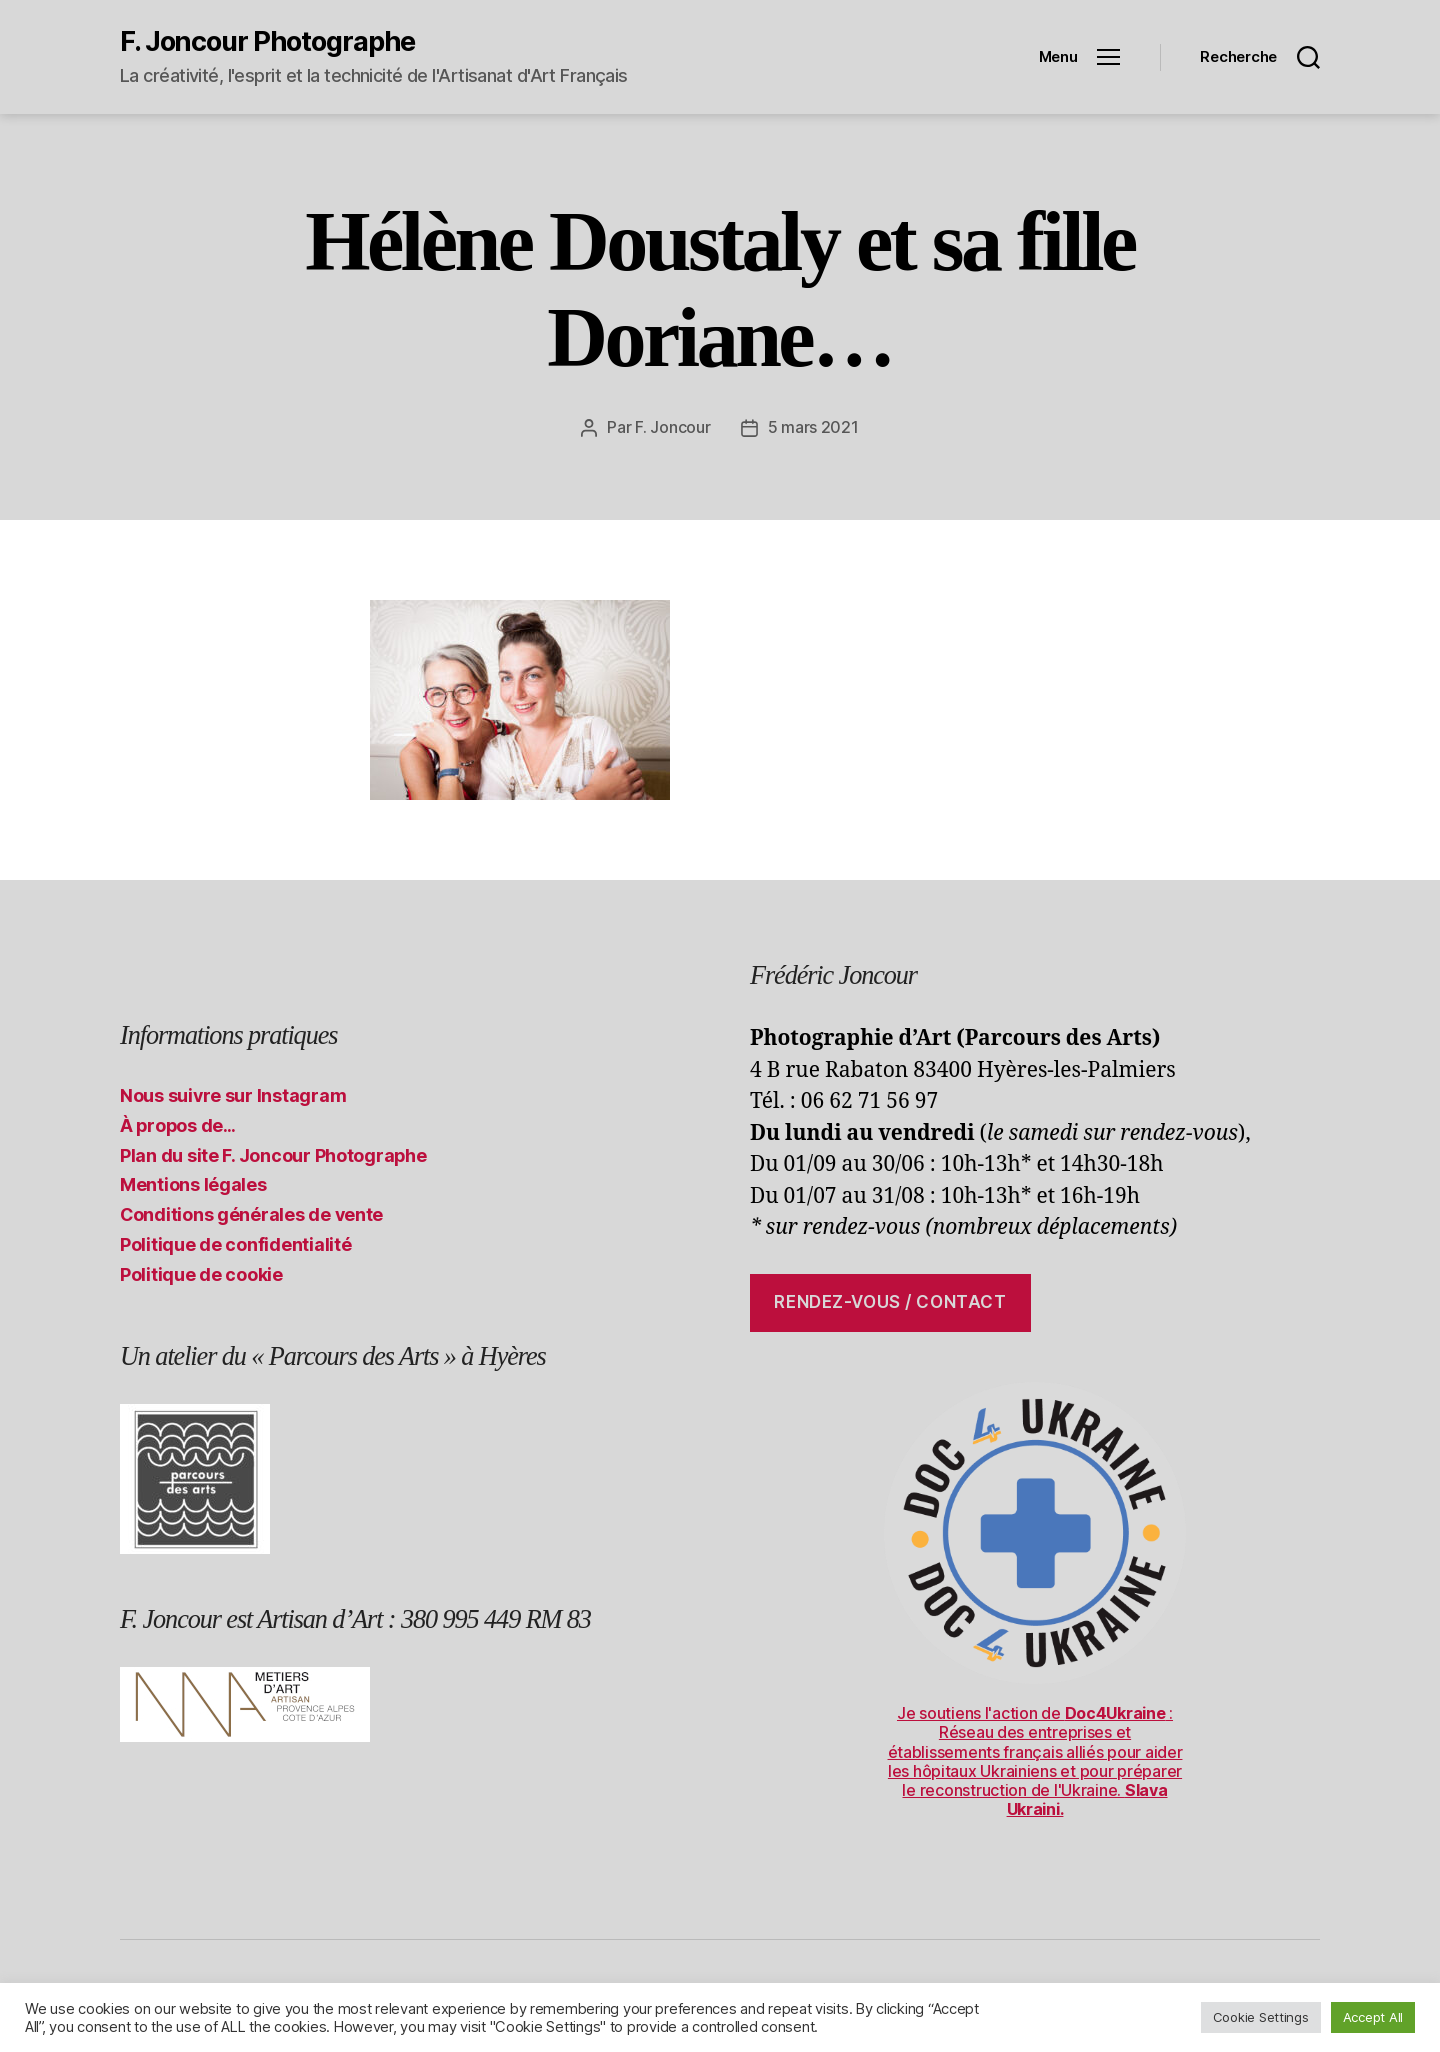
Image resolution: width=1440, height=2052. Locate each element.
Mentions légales (193, 1183)
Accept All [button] (1373, 2017)
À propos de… (178, 1124)
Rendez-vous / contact (890, 1301)
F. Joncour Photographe (267, 41)
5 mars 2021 (813, 427)
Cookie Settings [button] (1261, 2017)
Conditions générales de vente (251, 1213)
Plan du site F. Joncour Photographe (273, 1154)
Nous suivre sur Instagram (233, 1094)
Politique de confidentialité (235, 1243)
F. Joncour (672, 427)
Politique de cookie (201, 1273)
